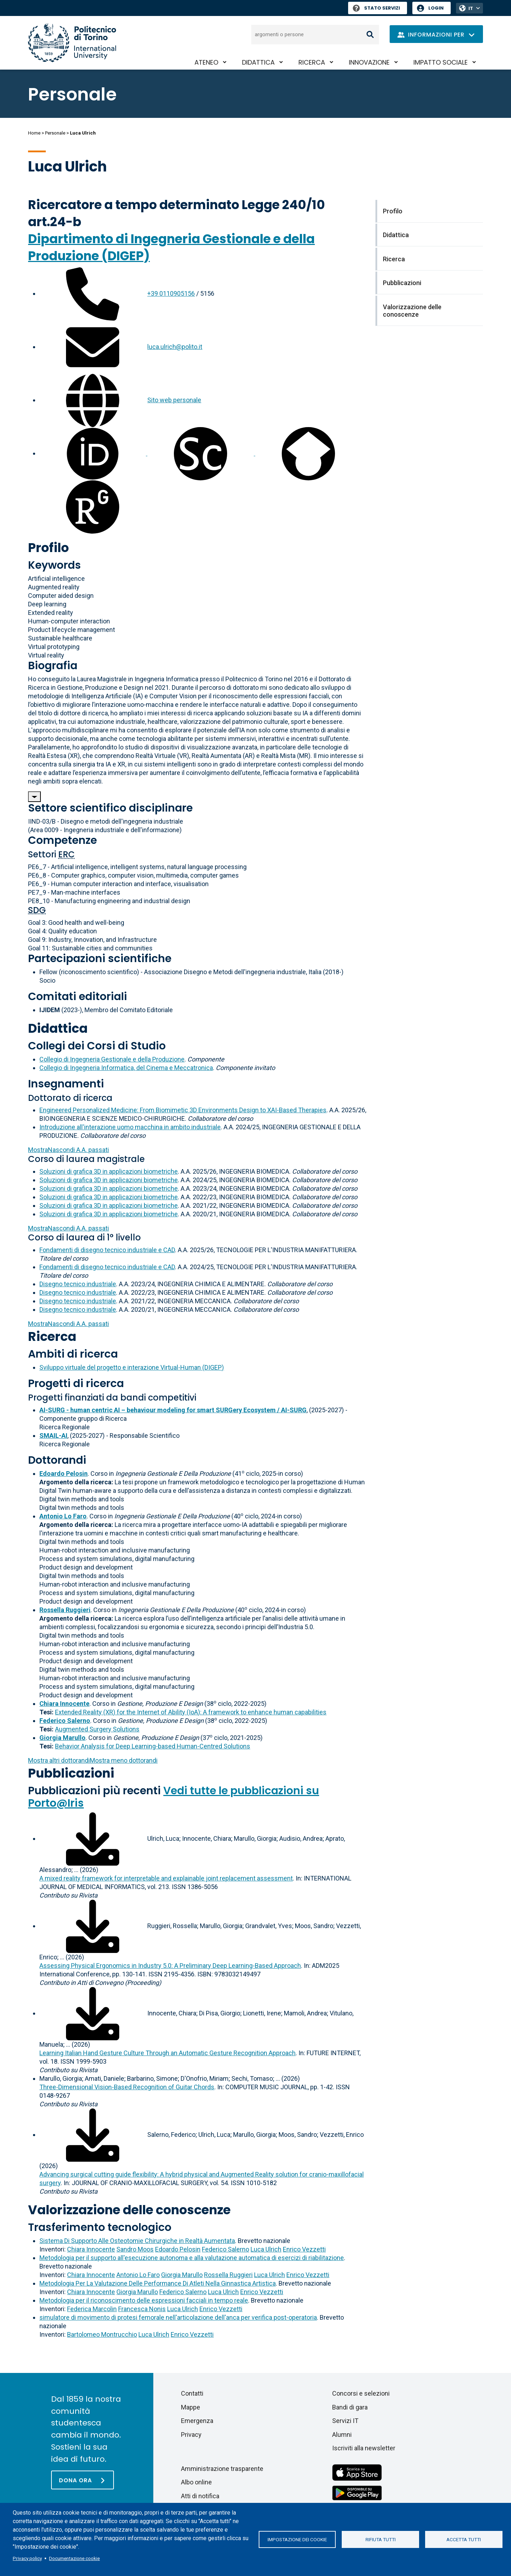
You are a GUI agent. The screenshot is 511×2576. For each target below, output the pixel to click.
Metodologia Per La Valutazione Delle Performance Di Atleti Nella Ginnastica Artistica (157, 2283)
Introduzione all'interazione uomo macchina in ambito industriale (130, 1127)
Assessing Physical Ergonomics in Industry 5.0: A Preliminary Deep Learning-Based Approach (170, 1965)
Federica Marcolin (92, 2309)
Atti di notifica (200, 2496)
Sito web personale (174, 400)
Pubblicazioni (71, 1773)
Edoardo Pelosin (177, 2249)
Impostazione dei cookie (297, 2539)
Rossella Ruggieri (228, 2274)
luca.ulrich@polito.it (174, 346)
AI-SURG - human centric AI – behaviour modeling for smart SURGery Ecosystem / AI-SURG (173, 1410)
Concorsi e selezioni (361, 2393)
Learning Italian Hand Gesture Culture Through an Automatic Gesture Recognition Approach (167, 2053)
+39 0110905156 (171, 293)
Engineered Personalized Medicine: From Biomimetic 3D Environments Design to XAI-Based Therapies (182, 1110)
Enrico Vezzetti (304, 2249)
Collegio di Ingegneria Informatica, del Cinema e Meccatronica (126, 1067)
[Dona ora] (82, 2480)
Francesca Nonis (142, 2309)
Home (34, 133)
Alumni (342, 2434)
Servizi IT (345, 2420)
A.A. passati (68, 1149)
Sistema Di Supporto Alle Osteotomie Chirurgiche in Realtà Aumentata (137, 2240)
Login (436, 8)
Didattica (258, 62)
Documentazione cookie (74, 2558)
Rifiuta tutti (381, 2539)
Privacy (191, 2434)
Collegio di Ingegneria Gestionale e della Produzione (112, 1059)
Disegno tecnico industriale (77, 1284)
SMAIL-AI (53, 1435)
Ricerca (311, 62)
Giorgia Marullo (182, 2274)
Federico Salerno (225, 2249)
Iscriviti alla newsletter (363, 2448)
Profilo (48, 547)
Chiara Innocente (91, 2249)
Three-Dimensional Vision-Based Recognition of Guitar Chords (126, 2087)
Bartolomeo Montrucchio (102, 2334)
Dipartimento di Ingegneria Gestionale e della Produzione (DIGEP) (171, 247)
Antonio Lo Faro (138, 2274)
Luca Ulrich (266, 2249)
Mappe (190, 2407)
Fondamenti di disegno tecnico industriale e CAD (107, 1250)
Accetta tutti (463, 2539)
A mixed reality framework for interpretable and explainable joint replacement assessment (166, 1878)
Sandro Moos (135, 2249)
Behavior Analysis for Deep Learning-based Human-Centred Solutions (152, 1746)
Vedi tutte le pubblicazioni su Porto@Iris (173, 1797)
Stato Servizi (376, 8)
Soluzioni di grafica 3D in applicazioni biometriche (108, 1171)
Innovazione (369, 62)
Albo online (196, 2482)
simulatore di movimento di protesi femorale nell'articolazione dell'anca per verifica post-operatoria (178, 2317)
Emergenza (197, 2420)
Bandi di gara (350, 2407)
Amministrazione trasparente (222, 2468)
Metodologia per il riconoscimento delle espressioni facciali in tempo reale (143, 2300)
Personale (55, 133)
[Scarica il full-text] (92, 1838)
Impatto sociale (440, 62)
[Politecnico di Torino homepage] (72, 42)
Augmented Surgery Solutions (97, 1729)
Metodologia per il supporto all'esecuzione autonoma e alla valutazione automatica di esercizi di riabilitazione (191, 2257)
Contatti (192, 2393)
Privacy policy (27, 2558)
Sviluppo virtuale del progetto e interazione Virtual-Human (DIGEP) (131, 1367)
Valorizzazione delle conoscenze (129, 2209)
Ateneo (206, 62)
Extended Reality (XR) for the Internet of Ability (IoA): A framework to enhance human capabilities (190, 1712)
